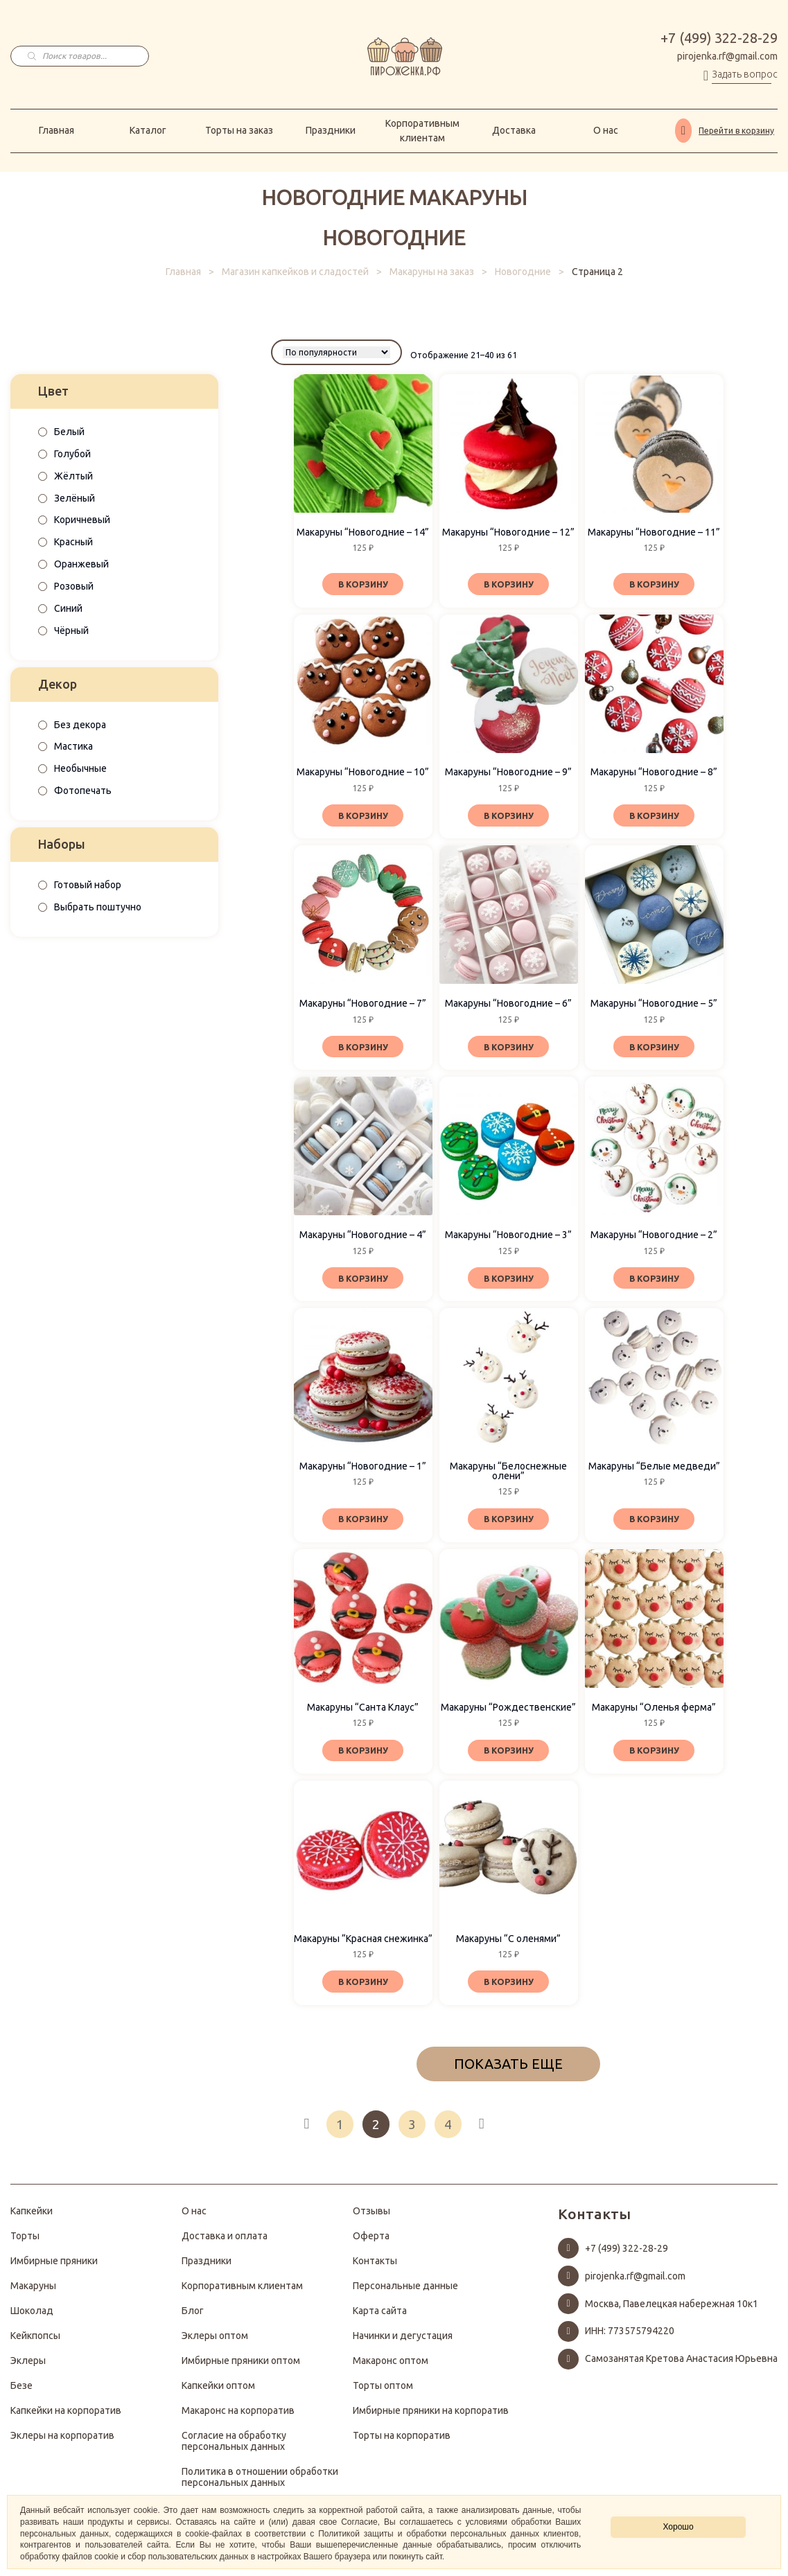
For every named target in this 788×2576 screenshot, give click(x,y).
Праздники (331, 130)
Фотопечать (83, 790)
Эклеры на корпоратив (62, 2442)
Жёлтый (73, 476)
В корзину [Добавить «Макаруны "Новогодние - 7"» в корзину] (362, 1048)
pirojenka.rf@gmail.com (727, 56)
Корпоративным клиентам (422, 130)
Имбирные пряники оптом (241, 2367)
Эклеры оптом (215, 2342)
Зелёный (74, 498)
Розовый (74, 586)
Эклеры (28, 2367)
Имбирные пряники (54, 2267)
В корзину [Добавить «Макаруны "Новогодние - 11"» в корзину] (654, 583)
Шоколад (31, 2317)
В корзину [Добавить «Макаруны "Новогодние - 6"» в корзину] (508, 1048)
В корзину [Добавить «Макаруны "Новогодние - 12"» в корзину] (508, 583)
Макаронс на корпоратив (238, 2417)
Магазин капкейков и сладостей (295, 271)
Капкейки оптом (218, 2392)
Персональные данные (405, 2292)
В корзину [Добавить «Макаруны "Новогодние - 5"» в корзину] (654, 1048)
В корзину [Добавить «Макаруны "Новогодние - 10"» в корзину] (362, 815)
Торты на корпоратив (401, 2442)
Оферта (371, 2242)
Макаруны (33, 2292)
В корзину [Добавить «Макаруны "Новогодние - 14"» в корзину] (362, 583)
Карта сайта (380, 2317)
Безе (21, 2392)
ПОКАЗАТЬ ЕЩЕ (508, 2071)
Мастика (73, 746)
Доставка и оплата (225, 2242)
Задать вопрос (745, 74)
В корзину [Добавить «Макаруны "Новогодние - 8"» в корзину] (654, 815)
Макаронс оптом (390, 2367)
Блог (193, 2317)
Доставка (514, 130)
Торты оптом (383, 2392)
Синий (68, 608)
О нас (605, 130)
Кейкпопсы (35, 2342)
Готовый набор (87, 884)
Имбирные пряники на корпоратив (431, 2417)
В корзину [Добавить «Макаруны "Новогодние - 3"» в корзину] (508, 1280)
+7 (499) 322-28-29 (719, 38)
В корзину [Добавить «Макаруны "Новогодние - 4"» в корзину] (362, 1280)
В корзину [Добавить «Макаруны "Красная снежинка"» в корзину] (362, 1987)
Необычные (80, 768)
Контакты (375, 2267)
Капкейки (31, 2217)
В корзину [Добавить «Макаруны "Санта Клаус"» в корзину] (362, 1755)
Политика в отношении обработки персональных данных (260, 2484)
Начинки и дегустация (403, 2342)
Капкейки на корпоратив (65, 2417)
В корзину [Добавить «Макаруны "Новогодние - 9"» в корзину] (508, 815)
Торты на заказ (239, 130)
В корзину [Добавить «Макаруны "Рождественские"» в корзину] (508, 1755)
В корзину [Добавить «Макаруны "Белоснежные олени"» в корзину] (508, 1522)
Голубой (72, 453)
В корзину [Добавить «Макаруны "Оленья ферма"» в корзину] (654, 1755)
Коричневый (82, 519)
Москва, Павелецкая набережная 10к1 (671, 2310)
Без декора (80, 724)
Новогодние (523, 271)
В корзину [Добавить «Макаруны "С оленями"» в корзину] (508, 1987)
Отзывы (371, 2217)
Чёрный (71, 630)
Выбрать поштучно (97, 906)
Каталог (148, 130)
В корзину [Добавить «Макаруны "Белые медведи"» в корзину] (654, 1522)
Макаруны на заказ (431, 271)
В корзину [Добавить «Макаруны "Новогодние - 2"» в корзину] (654, 1280)
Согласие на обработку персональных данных (234, 2448)
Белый (69, 431)
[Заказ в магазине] (336, 352)
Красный (73, 541)
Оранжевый (81, 564)
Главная (56, 130)
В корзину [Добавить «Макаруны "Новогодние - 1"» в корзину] (362, 1522)
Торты (25, 2242)
